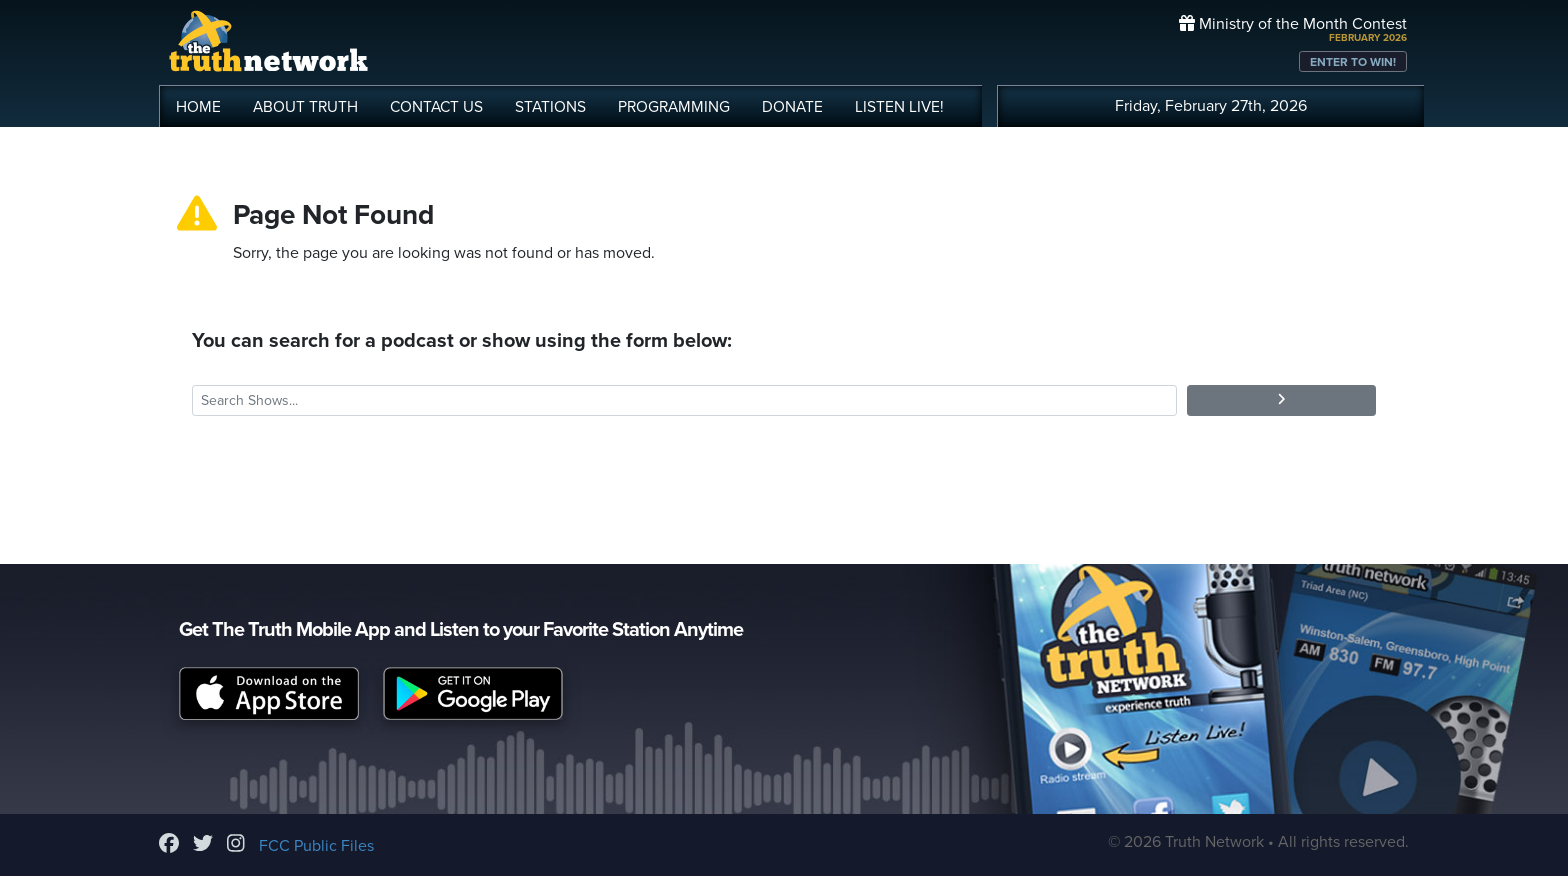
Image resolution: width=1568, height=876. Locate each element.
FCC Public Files (316, 846)
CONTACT (436, 107)
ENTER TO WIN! (1353, 62)
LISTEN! (899, 107)
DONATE (792, 107)
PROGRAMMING (674, 107)
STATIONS (550, 107)
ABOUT (305, 107)
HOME (198, 107)
